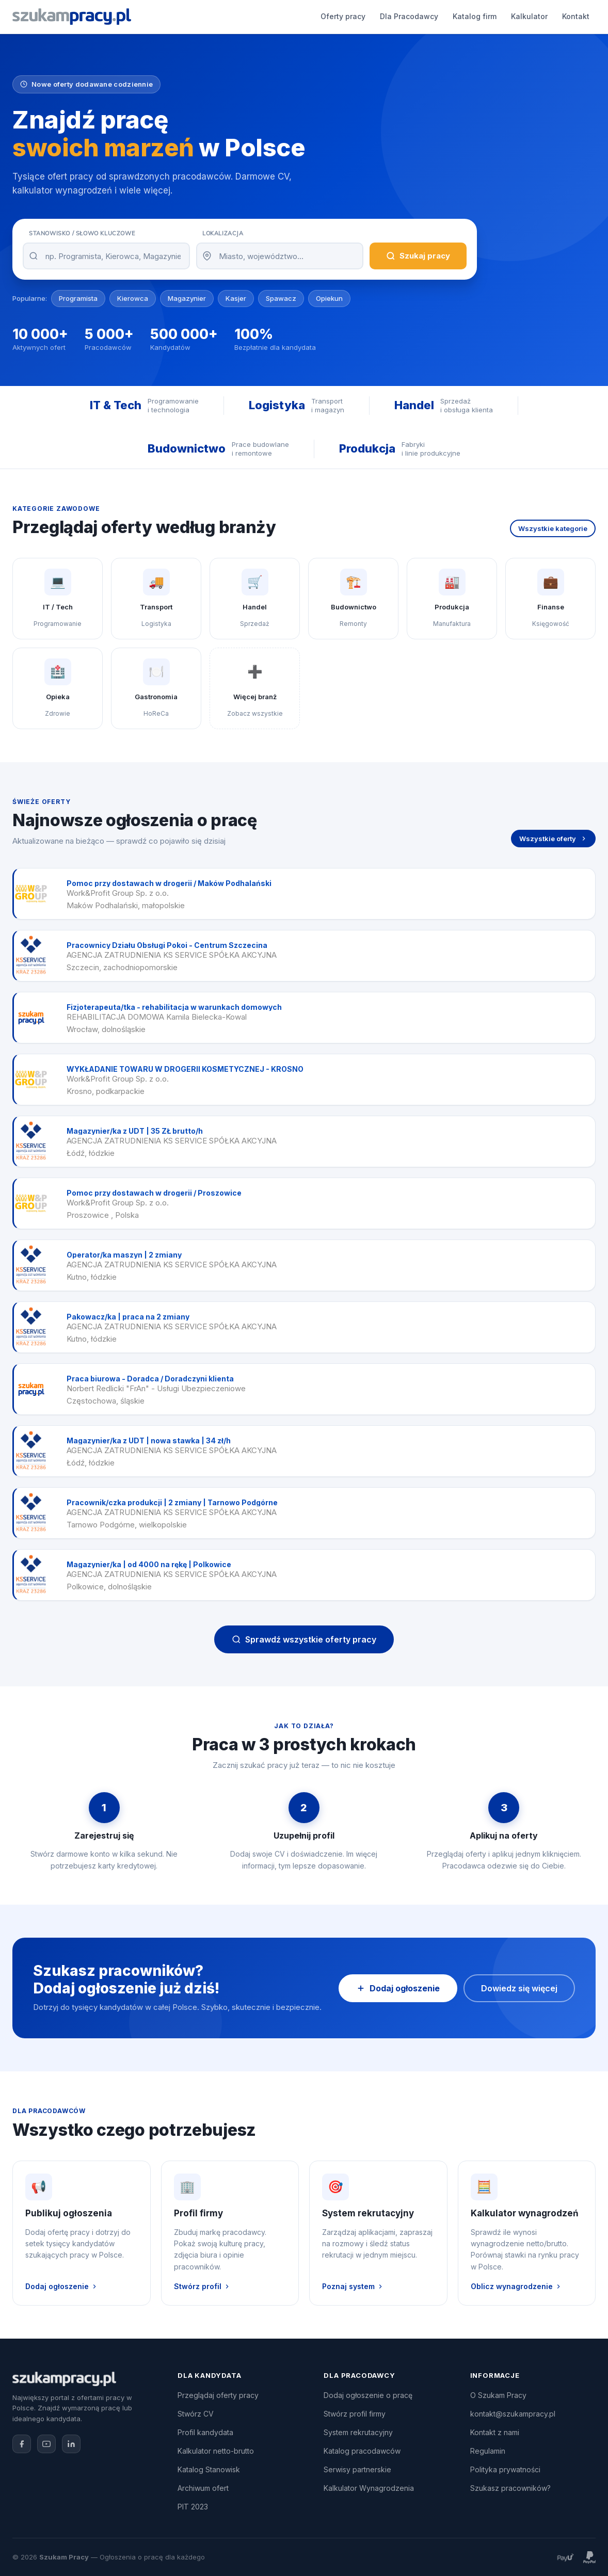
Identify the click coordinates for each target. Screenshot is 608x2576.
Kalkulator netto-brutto (216, 2450)
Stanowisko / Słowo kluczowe (82, 233)
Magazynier (187, 298)
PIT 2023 (193, 2506)
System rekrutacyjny (358, 2432)
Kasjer (236, 298)
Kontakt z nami (494, 2432)
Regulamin (487, 2450)
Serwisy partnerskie (357, 2469)
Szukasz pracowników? (510, 2488)
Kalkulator (346, 16)
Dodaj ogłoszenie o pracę (368, 2395)
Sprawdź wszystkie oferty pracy (304, 1639)
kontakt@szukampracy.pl (512, 2413)
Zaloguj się (563, 16)
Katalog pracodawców (362, 2450)
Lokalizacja (223, 233)
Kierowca (132, 298)
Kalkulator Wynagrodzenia (369, 2488)
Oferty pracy (159, 16)
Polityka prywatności (505, 2469)
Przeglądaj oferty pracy (218, 2395)
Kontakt (392, 16)
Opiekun (329, 298)
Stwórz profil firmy (355, 2413)
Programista (78, 298)
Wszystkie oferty (553, 838)
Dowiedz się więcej (519, 1988)
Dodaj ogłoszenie (480, 16)
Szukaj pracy (418, 256)
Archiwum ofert (203, 2488)
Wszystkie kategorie (552, 528)
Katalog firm (291, 16)
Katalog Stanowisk (209, 2469)
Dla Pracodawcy (226, 16)
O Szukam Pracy (498, 2395)
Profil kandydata (205, 2432)
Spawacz (281, 298)
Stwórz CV (196, 2413)
